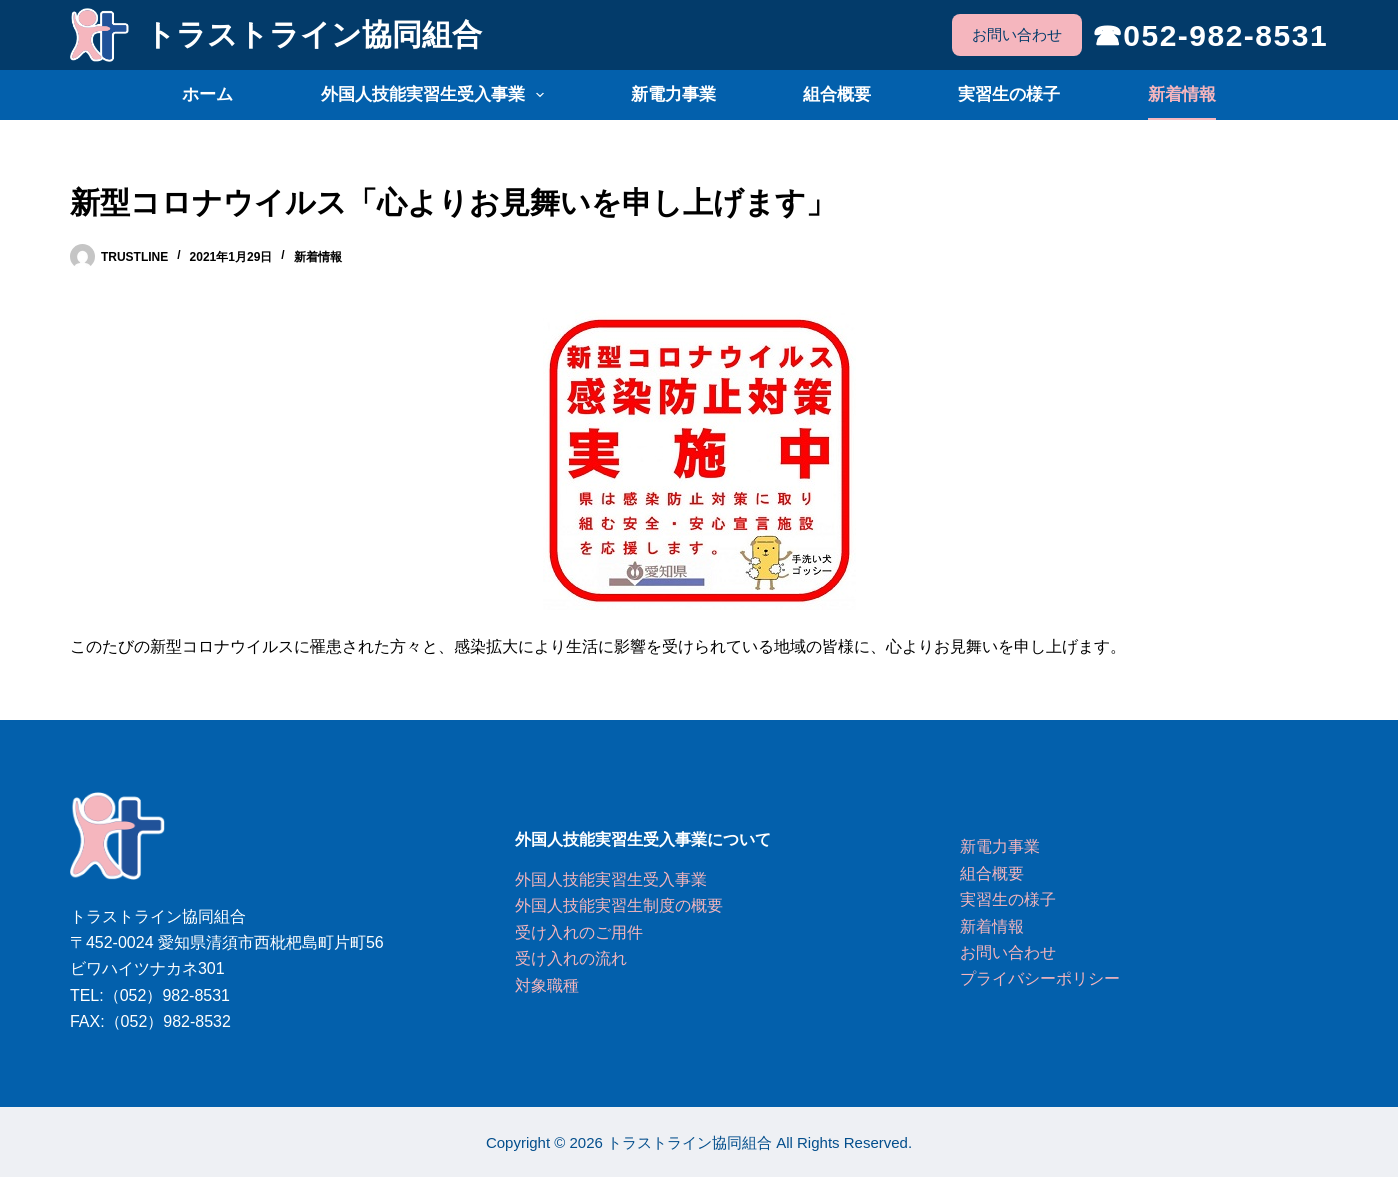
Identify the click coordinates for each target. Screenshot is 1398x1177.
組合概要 (837, 94)
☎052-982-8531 (1210, 35)
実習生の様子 (1009, 94)
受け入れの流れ (571, 958)
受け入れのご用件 (579, 932)
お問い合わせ (1017, 34)
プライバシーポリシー (1040, 978)
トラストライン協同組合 (313, 34)
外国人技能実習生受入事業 (436, 95)
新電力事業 (673, 94)
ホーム (207, 94)
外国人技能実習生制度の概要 (619, 905)
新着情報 (1182, 94)
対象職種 (547, 985)
